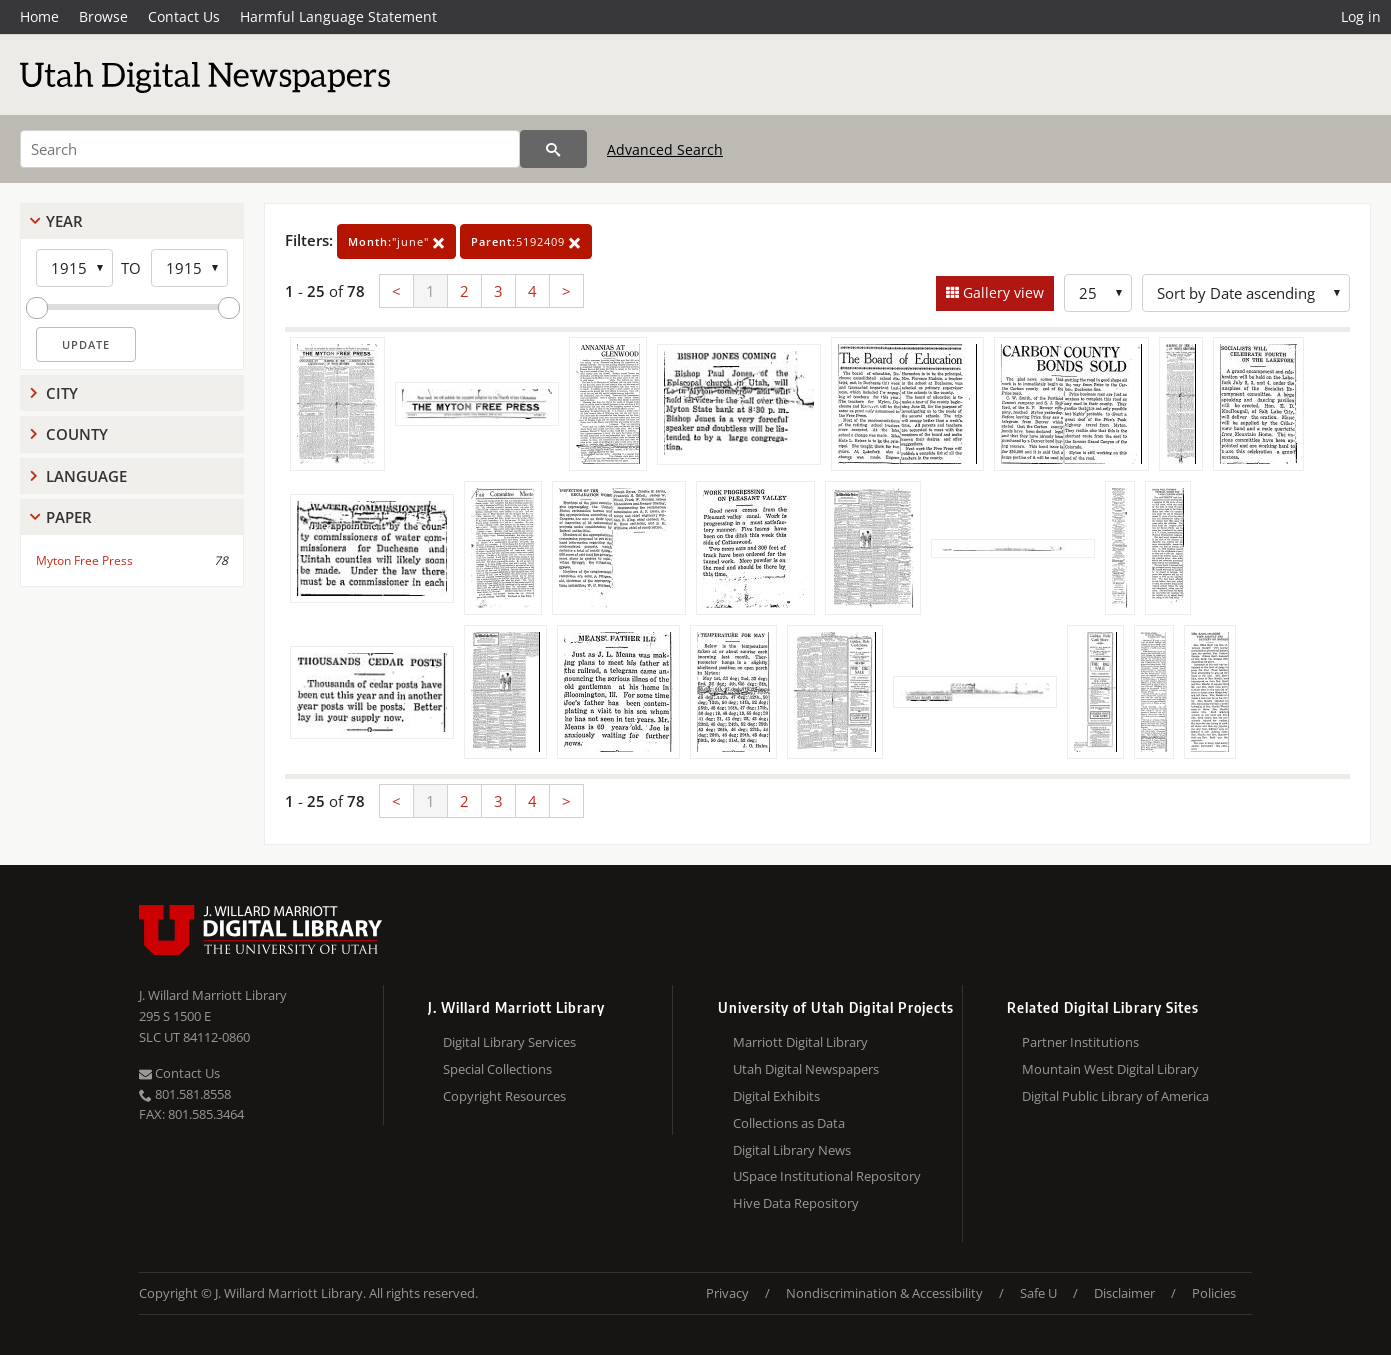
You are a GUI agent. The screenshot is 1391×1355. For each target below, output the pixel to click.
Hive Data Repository (796, 1203)
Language (86, 476)
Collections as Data (789, 1123)
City (62, 393)
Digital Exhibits (776, 1096)
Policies (1214, 1293)
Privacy (727, 1293)
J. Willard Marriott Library (213, 995)
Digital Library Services (509, 1042)
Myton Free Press (84, 560)
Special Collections (497, 1069)
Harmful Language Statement (338, 16)
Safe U (1038, 1293)
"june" (396, 241)
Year (64, 221)
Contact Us (184, 16)
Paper (69, 517)
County (77, 434)
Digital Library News (792, 1150)
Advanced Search (665, 149)
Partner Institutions (1080, 1042)
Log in (1361, 16)
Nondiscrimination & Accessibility (884, 1293)
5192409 (526, 241)
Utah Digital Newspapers (806, 1069)
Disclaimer (1124, 1293)
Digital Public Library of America (1115, 1096)
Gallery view (1001, 292)
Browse (103, 16)
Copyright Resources (504, 1096)
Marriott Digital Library (800, 1042)
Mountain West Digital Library (1110, 1069)
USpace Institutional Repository (827, 1176)
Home (39, 16)
